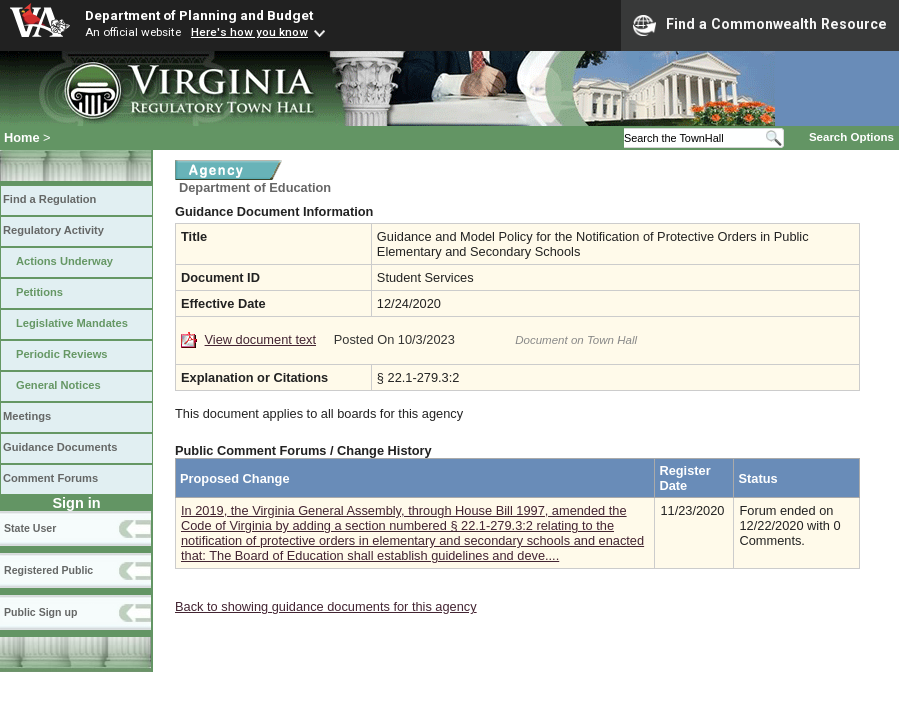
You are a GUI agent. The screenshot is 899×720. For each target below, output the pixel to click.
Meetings (27, 416)
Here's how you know (249, 32)
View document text (260, 339)
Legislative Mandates (72, 323)
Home (22, 137)
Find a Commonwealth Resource (760, 25)
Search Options (851, 137)
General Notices (58, 385)
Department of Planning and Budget (199, 15)
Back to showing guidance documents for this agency (326, 606)
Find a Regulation (49, 199)
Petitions (39, 292)
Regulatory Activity (53, 230)
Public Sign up (40, 612)
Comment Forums (50, 478)
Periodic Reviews (62, 354)
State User (30, 528)
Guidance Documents (60, 447)
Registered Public (48, 570)
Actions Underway (64, 261)
